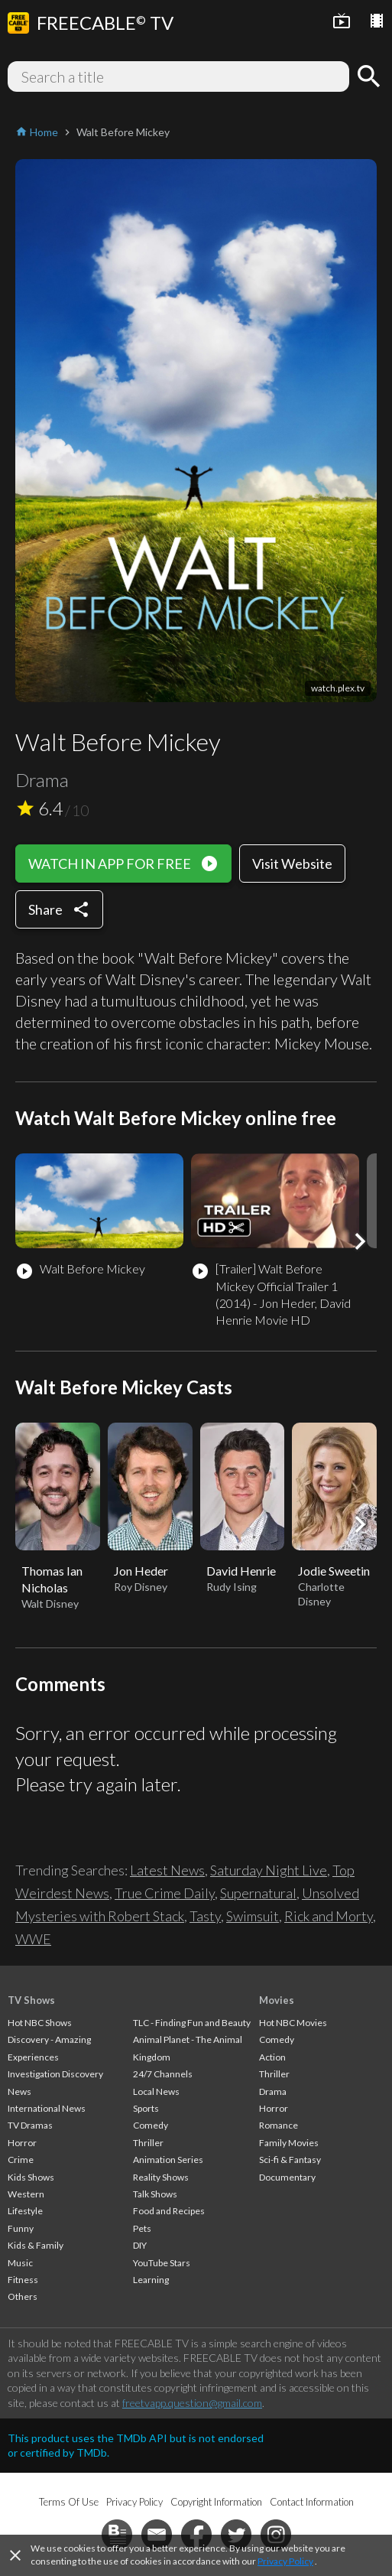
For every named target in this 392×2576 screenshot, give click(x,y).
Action (272, 2057)
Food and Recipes (169, 2211)
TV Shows (31, 2000)
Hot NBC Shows (40, 2022)
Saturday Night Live (268, 1870)
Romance (278, 2125)
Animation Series (168, 2159)
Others (22, 2296)
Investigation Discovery (55, 2074)
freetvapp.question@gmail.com (192, 2402)
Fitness (23, 2279)
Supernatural (258, 1893)
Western (26, 2194)
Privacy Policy (285, 2561)
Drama (273, 2091)
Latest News (167, 1870)
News (19, 2091)
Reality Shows (161, 2177)
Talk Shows (155, 2194)
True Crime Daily (165, 1893)
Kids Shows (31, 2177)
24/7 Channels (163, 2074)
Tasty (205, 1916)
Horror (22, 2142)
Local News (156, 2091)
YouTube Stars (161, 2263)
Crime (21, 2159)
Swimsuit (252, 1916)
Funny (21, 2228)
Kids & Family (35, 2245)
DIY (140, 2245)
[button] (360, 1241)
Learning (151, 2279)
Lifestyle (25, 2211)
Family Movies (289, 2142)
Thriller (148, 2142)
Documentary (287, 2177)
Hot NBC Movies (293, 2022)
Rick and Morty (328, 1916)
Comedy (150, 2125)
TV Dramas (30, 2125)
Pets (142, 2228)
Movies (276, 2000)
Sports (146, 2108)
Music (20, 2263)
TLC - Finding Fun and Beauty (192, 2022)
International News (47, 2108)
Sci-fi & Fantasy (290, 2159)
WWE (33, 1938)
